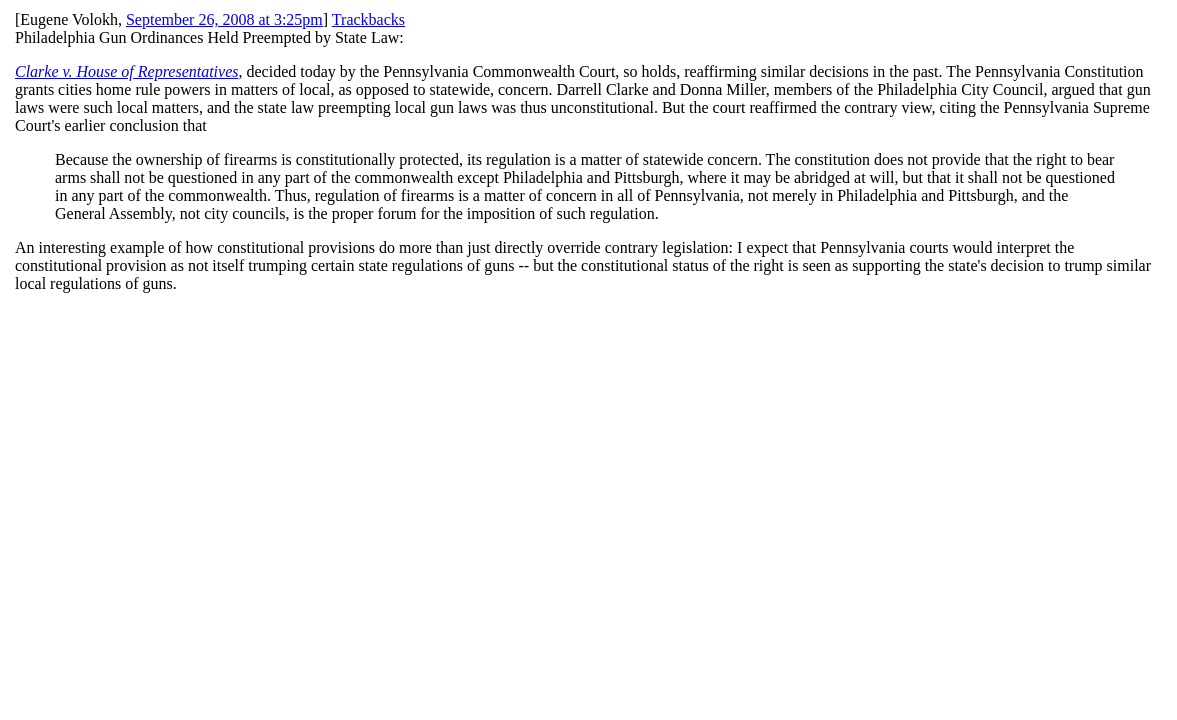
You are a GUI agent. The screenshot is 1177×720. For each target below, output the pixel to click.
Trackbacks (368, 19)
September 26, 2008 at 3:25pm (224, 19)
